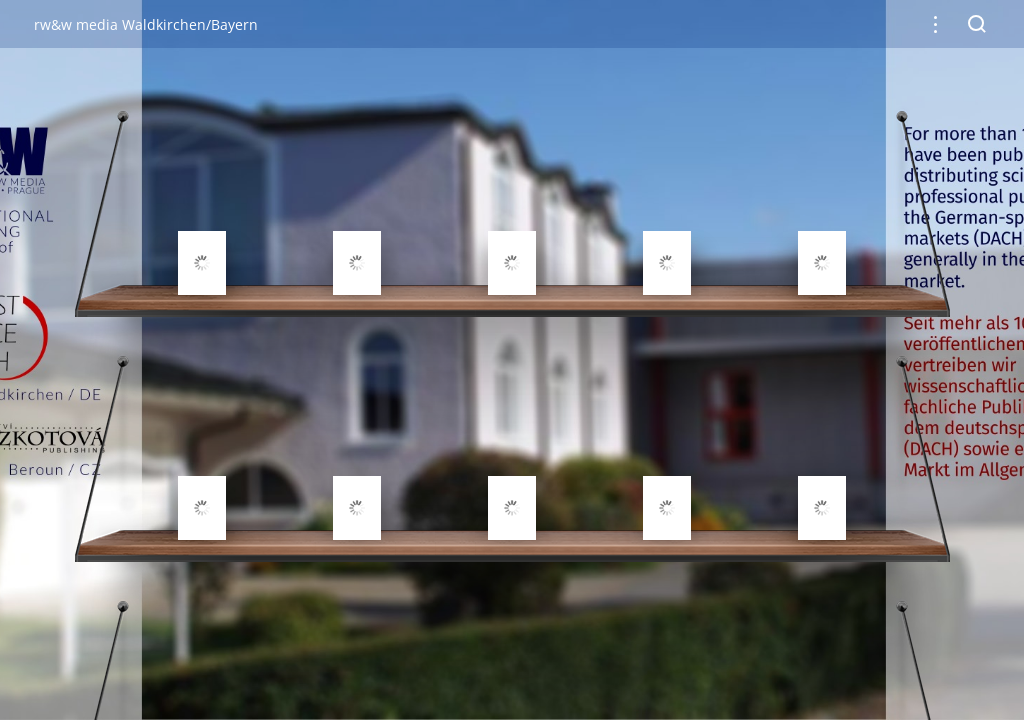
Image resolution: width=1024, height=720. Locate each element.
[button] (935, 24)
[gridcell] (202, 215)
